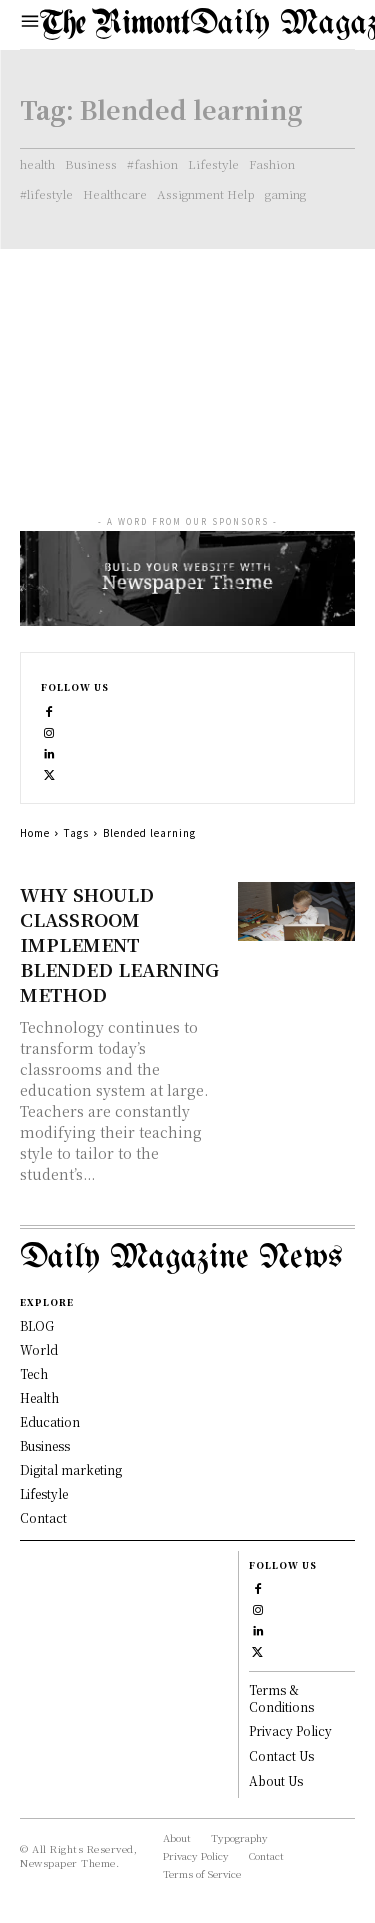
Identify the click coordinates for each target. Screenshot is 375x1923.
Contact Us (281, 1755)
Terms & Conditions (281, 1698)
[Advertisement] (187, 363)
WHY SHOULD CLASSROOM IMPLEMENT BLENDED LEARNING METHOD (119, 944)
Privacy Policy (290, 1730)
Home (35, 832)
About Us (276, 1780)
